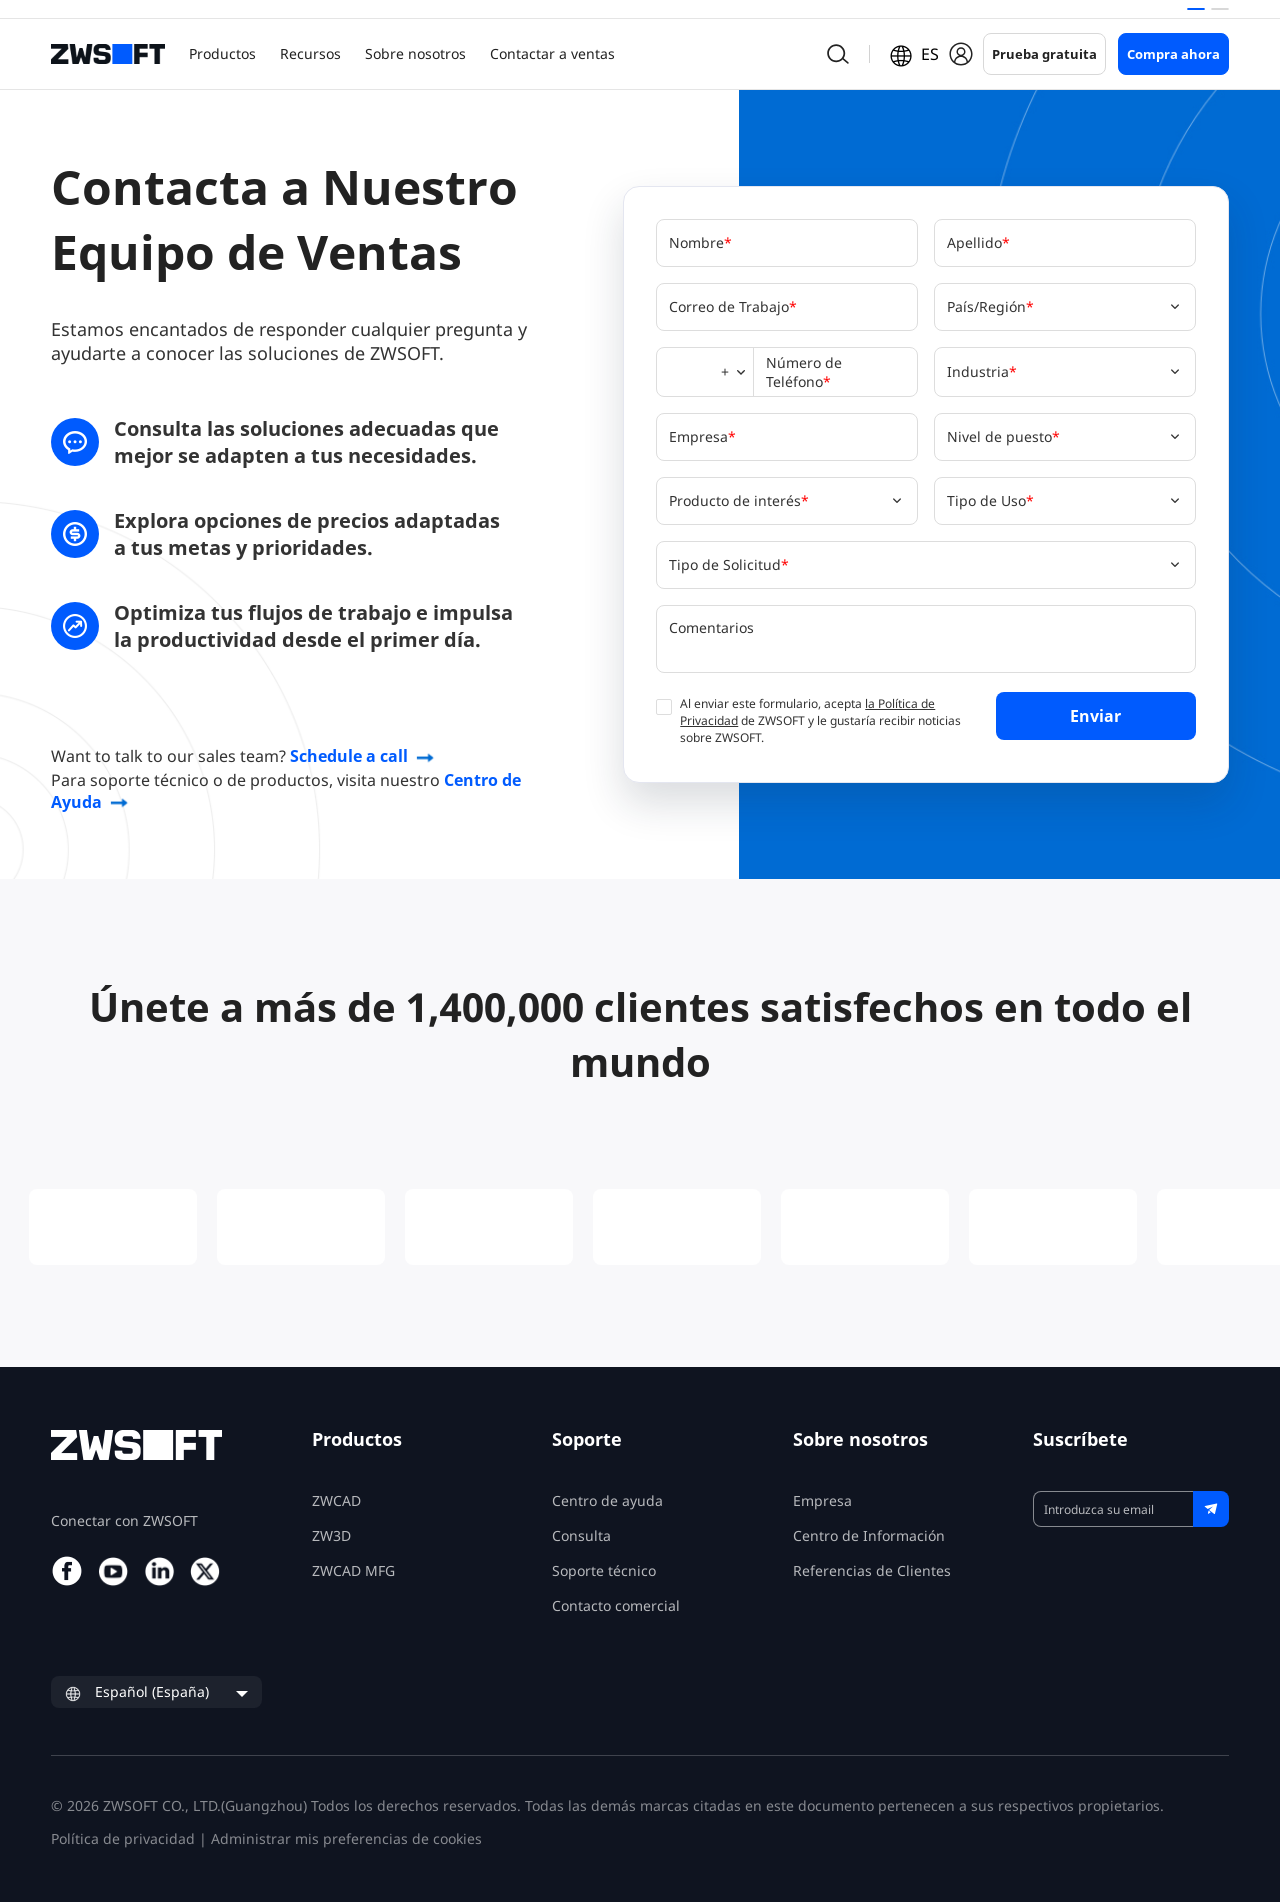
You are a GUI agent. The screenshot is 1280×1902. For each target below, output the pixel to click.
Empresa (822, 1500)
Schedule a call (349, 756)
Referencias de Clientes (872, 1570)
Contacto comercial (616, 1605)
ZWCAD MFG (353, 1570)
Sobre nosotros (415, 53)
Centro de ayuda (607, 1500)
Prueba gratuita (1044, 54)
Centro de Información (869, 1535)
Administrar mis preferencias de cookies (346, 1838)
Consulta (581, 1535)
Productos (222, 53)
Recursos (310, 53)
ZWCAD (336, 1500)
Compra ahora (1173, 54)
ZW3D (331, 1535)
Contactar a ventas (552, 53)
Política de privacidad (123, 1838)
